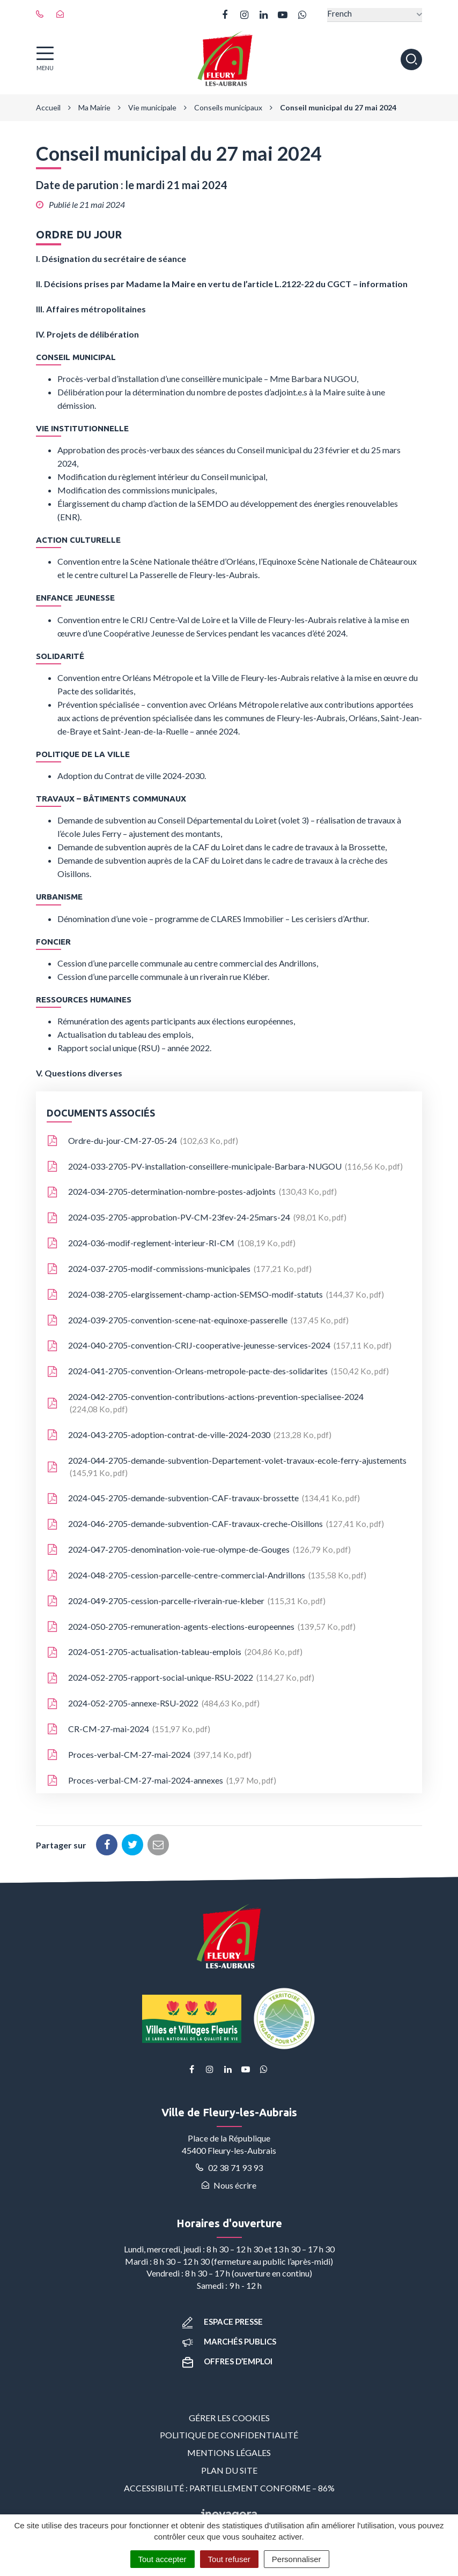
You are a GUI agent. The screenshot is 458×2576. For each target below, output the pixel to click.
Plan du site (229, 2470)
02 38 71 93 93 (229, 2167)
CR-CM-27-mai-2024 (128, 1729)
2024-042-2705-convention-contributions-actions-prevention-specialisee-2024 (205, 1403)
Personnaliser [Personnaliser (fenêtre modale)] (296, 2559)
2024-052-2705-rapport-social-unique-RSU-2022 (180, 1678)
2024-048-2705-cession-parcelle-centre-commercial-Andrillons (206, 1576)
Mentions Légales (229, 2452)
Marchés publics (229, 2341)
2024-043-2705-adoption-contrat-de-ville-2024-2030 (189, 1435)
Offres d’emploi (227, 2361)
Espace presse (222, 2321)
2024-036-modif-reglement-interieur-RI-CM (171, 1243)
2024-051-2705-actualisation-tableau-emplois (174, 1652)
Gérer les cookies (229, 2418)
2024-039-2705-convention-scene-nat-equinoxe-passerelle (198, 1321)
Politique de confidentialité (229, 2435)
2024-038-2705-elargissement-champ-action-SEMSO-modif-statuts (215, 1295)
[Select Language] (374, 14)
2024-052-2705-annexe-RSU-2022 (153, 1704)
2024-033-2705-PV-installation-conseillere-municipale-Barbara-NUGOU (225, 1167)
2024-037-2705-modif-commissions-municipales (179, 1269)
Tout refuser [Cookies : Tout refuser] (229, 2559)
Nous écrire (229, 2185)
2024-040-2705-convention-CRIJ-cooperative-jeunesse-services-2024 (219, 1346)
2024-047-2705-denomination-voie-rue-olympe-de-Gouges (199, 1550)
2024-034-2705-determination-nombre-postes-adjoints (192, 1192)
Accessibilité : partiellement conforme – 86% (229, 2488)
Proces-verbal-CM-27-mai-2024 (149, 1755)
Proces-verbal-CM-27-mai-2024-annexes (161, 1781)
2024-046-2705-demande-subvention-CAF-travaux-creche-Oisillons (215, 1524)
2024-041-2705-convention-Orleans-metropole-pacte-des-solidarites (218, 1371)
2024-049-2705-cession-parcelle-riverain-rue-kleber (186, 1601)
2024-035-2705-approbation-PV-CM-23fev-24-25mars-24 (196, 1218)
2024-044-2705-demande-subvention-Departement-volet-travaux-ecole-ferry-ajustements (227, 1467)
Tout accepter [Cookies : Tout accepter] (162, 2559)
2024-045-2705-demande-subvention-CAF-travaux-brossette (203, 1498)
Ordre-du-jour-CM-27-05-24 (142, 1141)
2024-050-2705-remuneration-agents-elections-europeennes (201, 1627)
